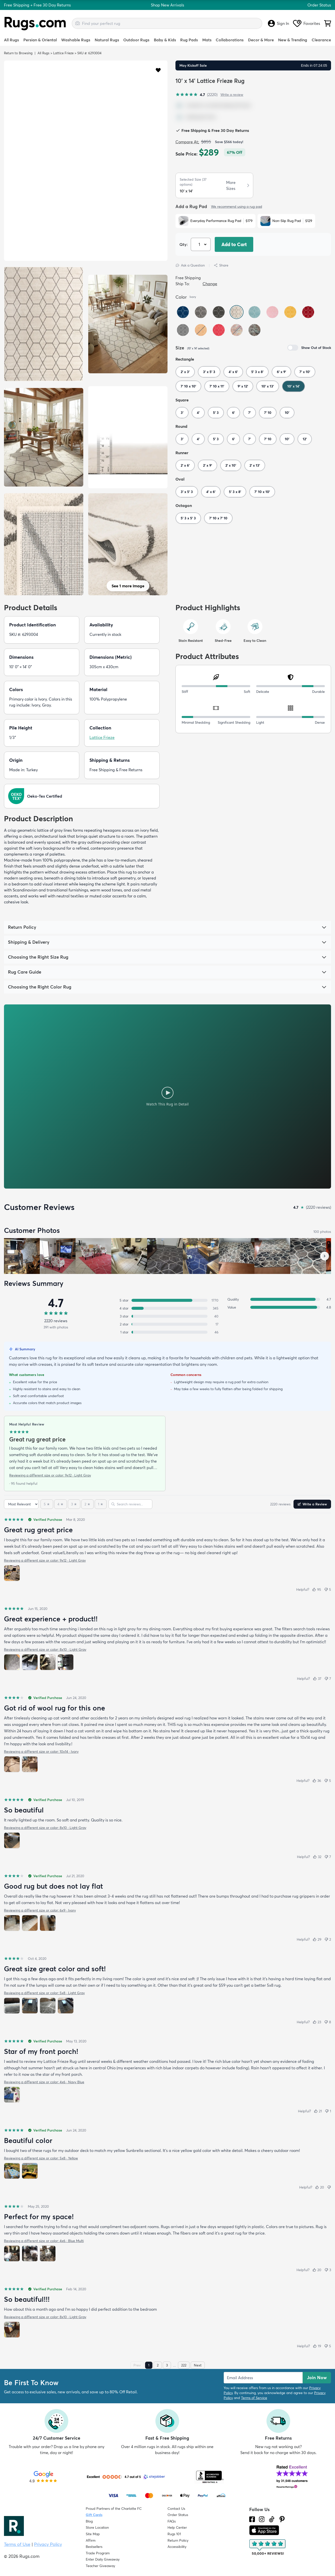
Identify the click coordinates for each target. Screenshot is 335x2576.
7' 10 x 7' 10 (218, 518)
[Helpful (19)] (317, 2346)
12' (305, 439)
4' (198, 412)
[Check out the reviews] (268, 2547)
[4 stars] (60, 1504)
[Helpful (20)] (319, 2187)
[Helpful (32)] (317, 1856)
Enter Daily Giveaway (103, 2559)
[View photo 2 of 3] (30, 1923)
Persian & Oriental (40, 39)
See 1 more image (128, 585)
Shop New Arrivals (167, 4)
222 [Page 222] (183, 2365)
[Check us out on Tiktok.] (271, 2519)
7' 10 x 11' (216, 386)
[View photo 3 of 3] (48, 1923)
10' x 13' (267, 386)
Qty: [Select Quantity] (183, 244)
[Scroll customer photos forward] (324, 1256)
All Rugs (11, 39)
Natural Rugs (107, 39)
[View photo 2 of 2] (30, 1764)
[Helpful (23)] (317, 2022)
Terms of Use (17, 2544)
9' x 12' (243, 386)
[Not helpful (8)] (327, 2022)
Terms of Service (254, 2398)
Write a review (231, 94)
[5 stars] (47, 1504)
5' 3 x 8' (257, 372)
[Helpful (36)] (316, 1780)
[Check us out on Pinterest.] (282, 2519)
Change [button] (210, 283)
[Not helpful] (329, 2187)
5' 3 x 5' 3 (188, 518)
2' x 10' (230, 465)
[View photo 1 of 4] (12, 1662)
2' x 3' (185, 372)
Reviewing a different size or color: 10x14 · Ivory (41, 1751)
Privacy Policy (48, 2544)
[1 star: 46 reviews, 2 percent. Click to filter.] (167, 1332)
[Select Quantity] (200, 244)
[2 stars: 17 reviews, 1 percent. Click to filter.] (167, 1324)
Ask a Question (190, 265)
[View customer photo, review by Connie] (22, 1256)
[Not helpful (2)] (327, 1939)
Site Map (93, 2534)
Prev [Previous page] (137, 2365)
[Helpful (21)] (318, 2111)
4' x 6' (233, 372)
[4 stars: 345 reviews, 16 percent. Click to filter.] (167, 1308)
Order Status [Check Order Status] (178, 2515)
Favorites (306, 23)
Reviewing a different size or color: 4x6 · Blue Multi (44, 2241)
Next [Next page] (198, 2365)
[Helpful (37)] (317, 1678)
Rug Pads (189, 39)
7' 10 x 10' (188, 386)
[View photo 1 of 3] (12, 1923)
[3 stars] (74, 1504)
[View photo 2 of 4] (30, 1662)
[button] (158, 69)
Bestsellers (94, 2546)
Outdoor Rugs (136, 39)
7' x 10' (304, 372)
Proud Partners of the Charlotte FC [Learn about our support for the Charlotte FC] (114, 2508)
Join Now (317, 2377)
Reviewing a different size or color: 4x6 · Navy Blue (44, 2082)
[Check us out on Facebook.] (252, 2519)
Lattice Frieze (63, 53)
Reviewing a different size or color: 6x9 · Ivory (40, 1910)
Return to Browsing (18, 53)
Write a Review (312, 1504)
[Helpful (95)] (316, 1589)
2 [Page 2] (158, 2365)
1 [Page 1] (148, 2365)
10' (287, 412)
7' (249, 412)
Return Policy (178, 2540)
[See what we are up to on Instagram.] (262, 2519)
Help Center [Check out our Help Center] (177, 2527)
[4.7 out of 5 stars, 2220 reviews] (196, 95)
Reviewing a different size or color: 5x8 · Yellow (41, 2158)
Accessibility (177, 2546)
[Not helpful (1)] (328, 2111)
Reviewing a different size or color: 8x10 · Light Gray (45, 1649)
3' (182, 412)
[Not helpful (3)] (327, 2269)
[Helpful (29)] (317, 1939)
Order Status (319, 4)
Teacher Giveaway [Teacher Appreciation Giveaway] (100, 2566)
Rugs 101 (174, 2534)
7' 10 (267, 412)
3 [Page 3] (167, 2365)
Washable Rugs (75, 39)
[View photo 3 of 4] (48, 1662)
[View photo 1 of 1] (12, 1573)
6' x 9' (281, 372)
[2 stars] (87, 1504)
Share (221, 265)
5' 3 (216, 412)
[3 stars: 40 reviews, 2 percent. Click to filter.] (167, 1316)
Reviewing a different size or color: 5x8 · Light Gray (44, 1993)
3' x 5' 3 (209, 372)
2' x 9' (207, 465)
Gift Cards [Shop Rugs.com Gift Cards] (94, 2515)
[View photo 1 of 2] (12, 1764)
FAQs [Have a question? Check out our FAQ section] (172, 2521)
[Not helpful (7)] (327, 1678)
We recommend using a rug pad (236, 206)
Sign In (278, 23)
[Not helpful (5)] (327, 1589)
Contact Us (176, 2508)
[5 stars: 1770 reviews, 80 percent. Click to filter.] (167, 1300)
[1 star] (101, 1504)
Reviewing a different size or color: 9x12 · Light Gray (50, 1475)
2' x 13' (255, 465)
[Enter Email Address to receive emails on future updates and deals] (263, 2377)
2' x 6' (185, 465)
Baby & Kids (165, 39)
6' (233, 412)
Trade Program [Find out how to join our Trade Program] (98, 2553)
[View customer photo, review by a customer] (58, 1256)
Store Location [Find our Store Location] (97, 2527)
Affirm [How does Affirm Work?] (90, 2540)
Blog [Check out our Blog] (89, 2521)
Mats (206, 39)
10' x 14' (293, 386)
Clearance (321, 39)
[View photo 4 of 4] (66, 1662)
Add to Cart (234, 244)
